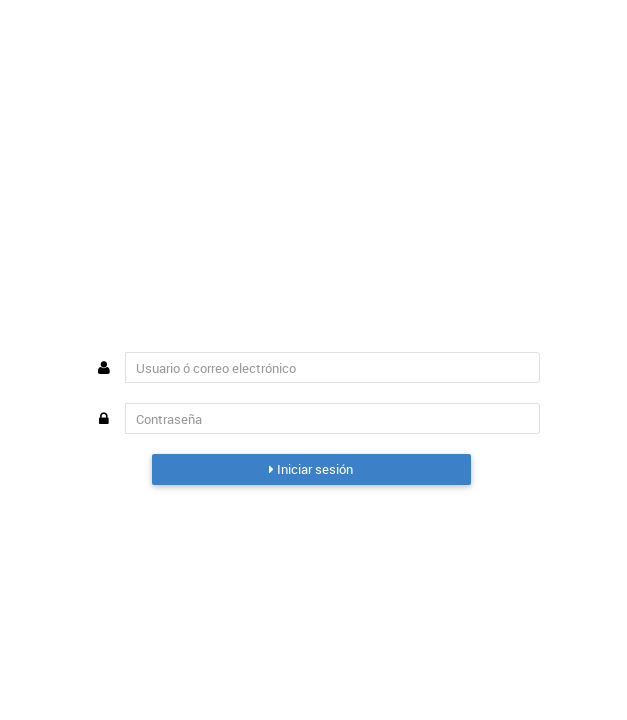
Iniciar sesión (311, 469)
